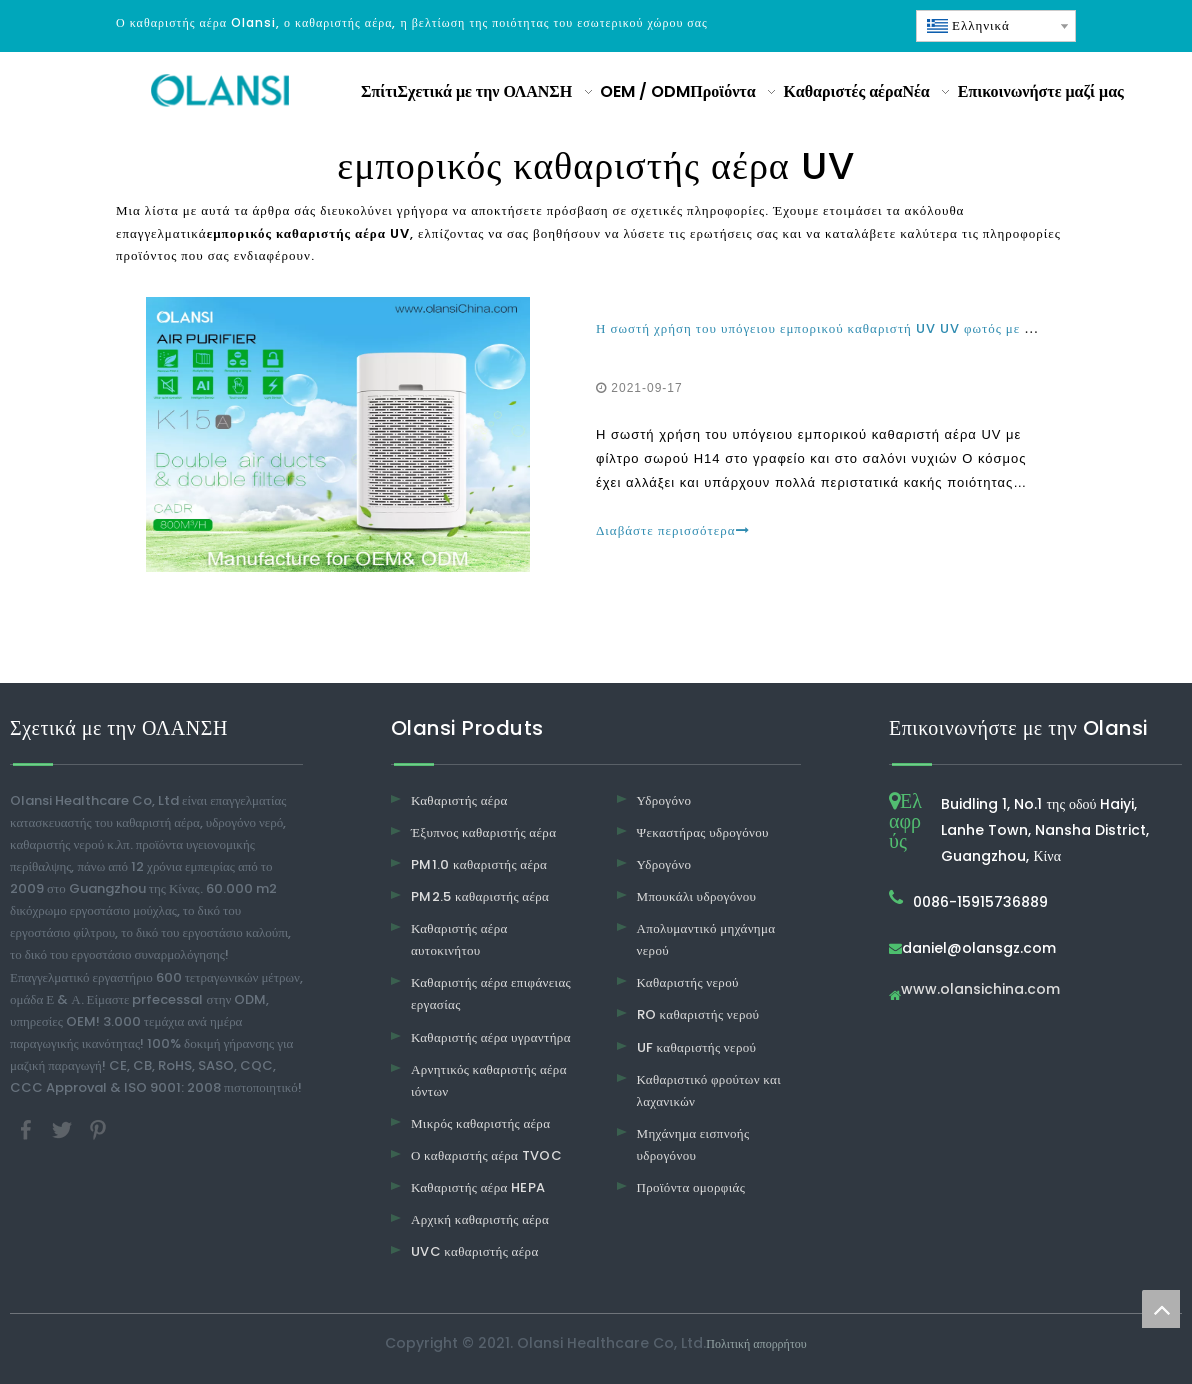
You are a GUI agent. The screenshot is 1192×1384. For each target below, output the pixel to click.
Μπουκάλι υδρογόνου (697, 896)
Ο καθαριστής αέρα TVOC (486, 1155)
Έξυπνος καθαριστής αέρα (483, 832)
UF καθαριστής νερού (697, 1047)
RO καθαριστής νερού (698, 1014)
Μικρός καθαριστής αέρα (480, 1123)
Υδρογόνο (664, 800)
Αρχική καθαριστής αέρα (480, 1219)
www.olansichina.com (980, 990)
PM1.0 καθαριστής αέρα (479, 864)
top (1161, 1309)
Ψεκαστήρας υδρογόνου (703, 832)
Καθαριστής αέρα (459, 800)
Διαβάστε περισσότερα (673, 530)
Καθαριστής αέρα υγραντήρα (491, 1037)
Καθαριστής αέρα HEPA (478, 1187)
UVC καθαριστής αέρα (475, 1251)
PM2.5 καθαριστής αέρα (480, 896)
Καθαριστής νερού (688, 982)
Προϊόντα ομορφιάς (691, 1187)
